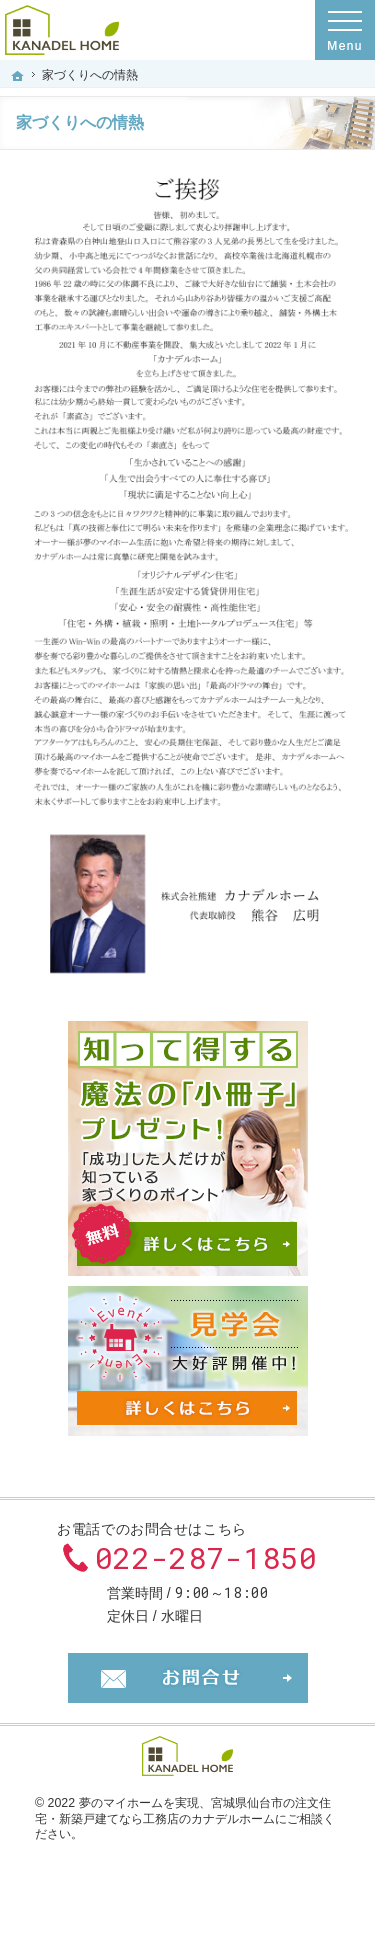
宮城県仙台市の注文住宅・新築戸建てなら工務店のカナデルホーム (183, 1811)
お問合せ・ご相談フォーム (188, 1678)
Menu (345, 30)
